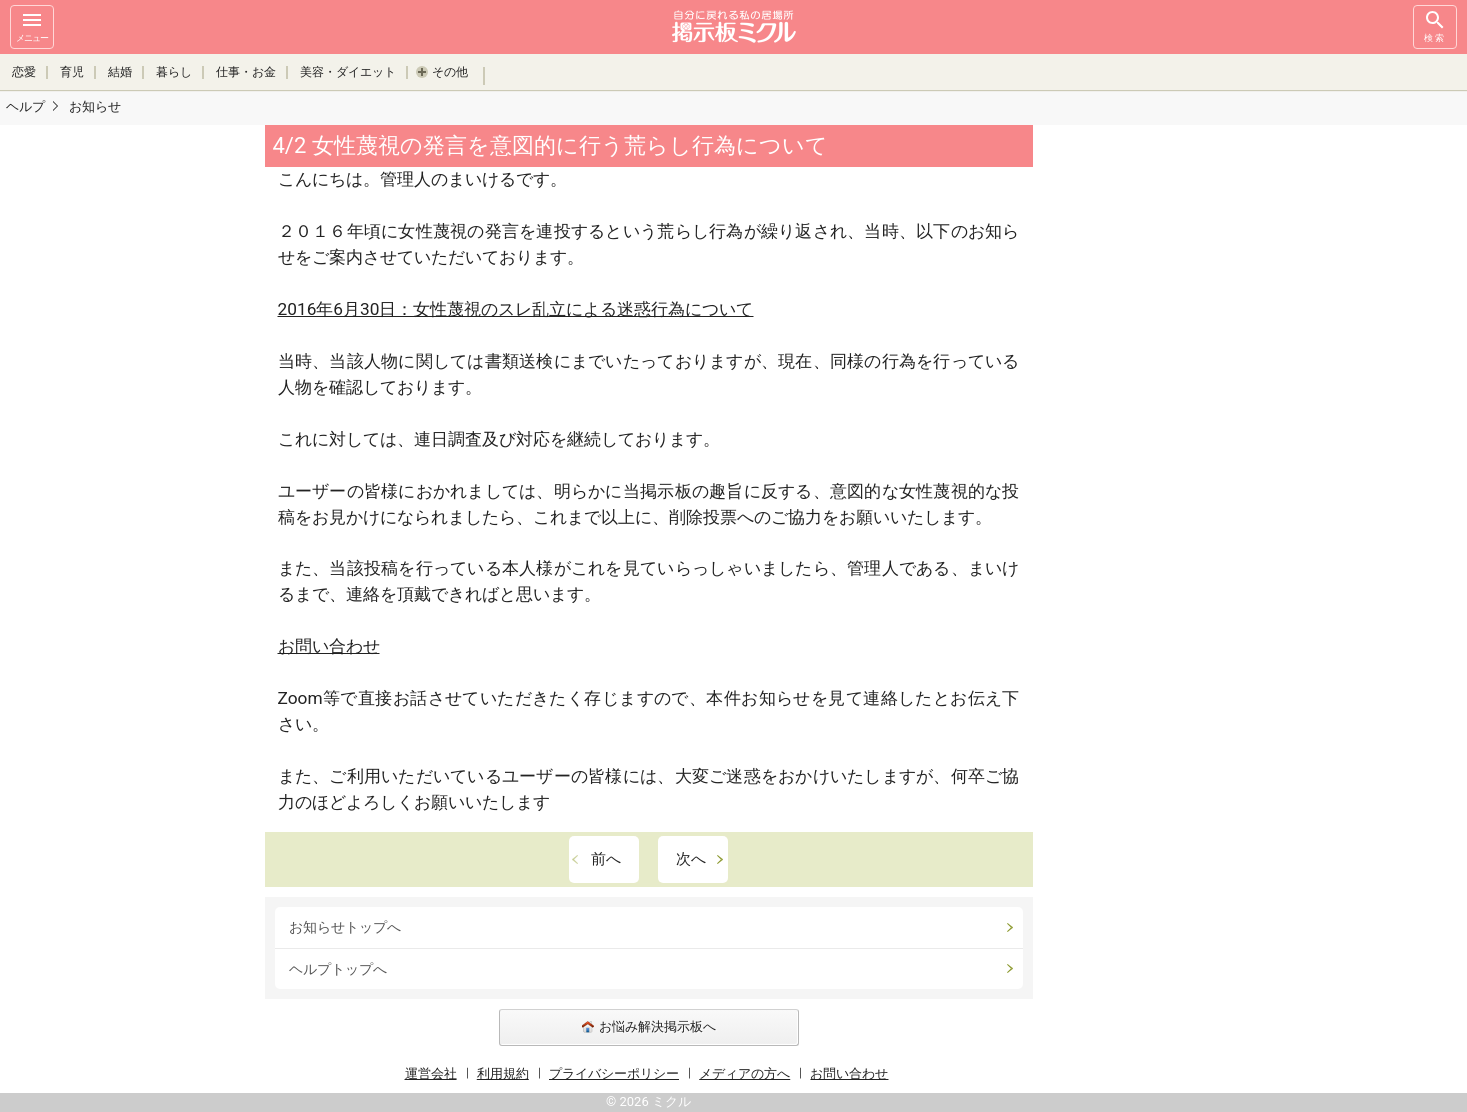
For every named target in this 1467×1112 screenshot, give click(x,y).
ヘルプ (25, 106)
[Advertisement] (1174, 425)
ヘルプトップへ (338, 969)
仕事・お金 (246, 72)
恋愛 (24, 72)
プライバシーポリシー (614, 1073)
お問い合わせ (329, 646)
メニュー (32, 25)
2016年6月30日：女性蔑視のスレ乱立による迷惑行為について (516, 309)
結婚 (120, 72)
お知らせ (95, 106)
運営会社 (431, 1073)
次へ (691, 859)
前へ (606, 859)
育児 (72, 72)
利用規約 (503, 1073)
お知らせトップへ (345, 927)
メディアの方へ (744, 1073)
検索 (1435, 25)
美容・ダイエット (348, 72)
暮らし (174, 72)
